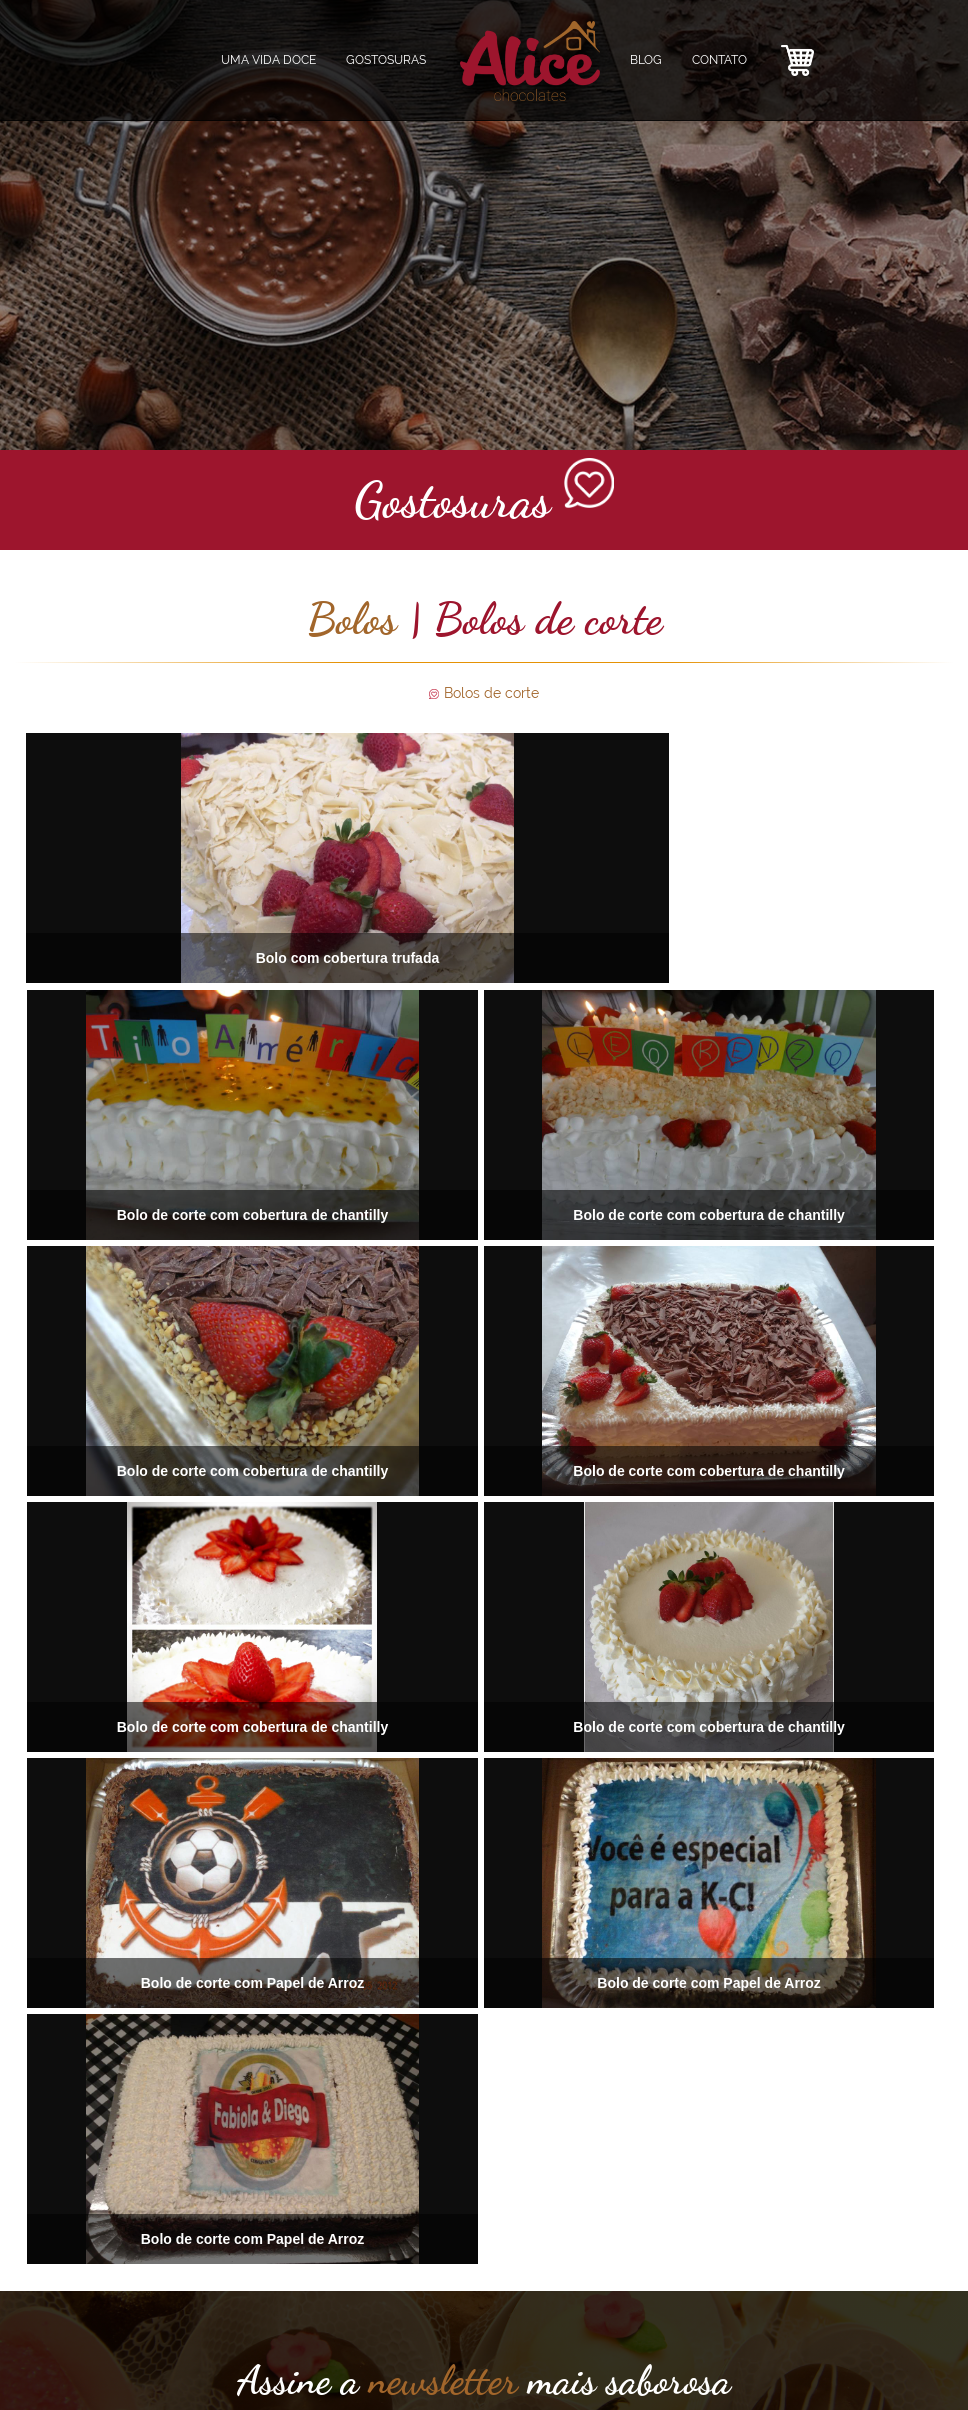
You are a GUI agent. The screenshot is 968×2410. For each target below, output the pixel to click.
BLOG (646, 60)
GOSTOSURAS (144, 2349)
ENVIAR (484, 2247)
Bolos (352, 619)
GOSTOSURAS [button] (386, 60)
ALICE (206, 2349)
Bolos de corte (491, 693)
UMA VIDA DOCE (268, 60)
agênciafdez (926, 2365)
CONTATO (719, 60)
